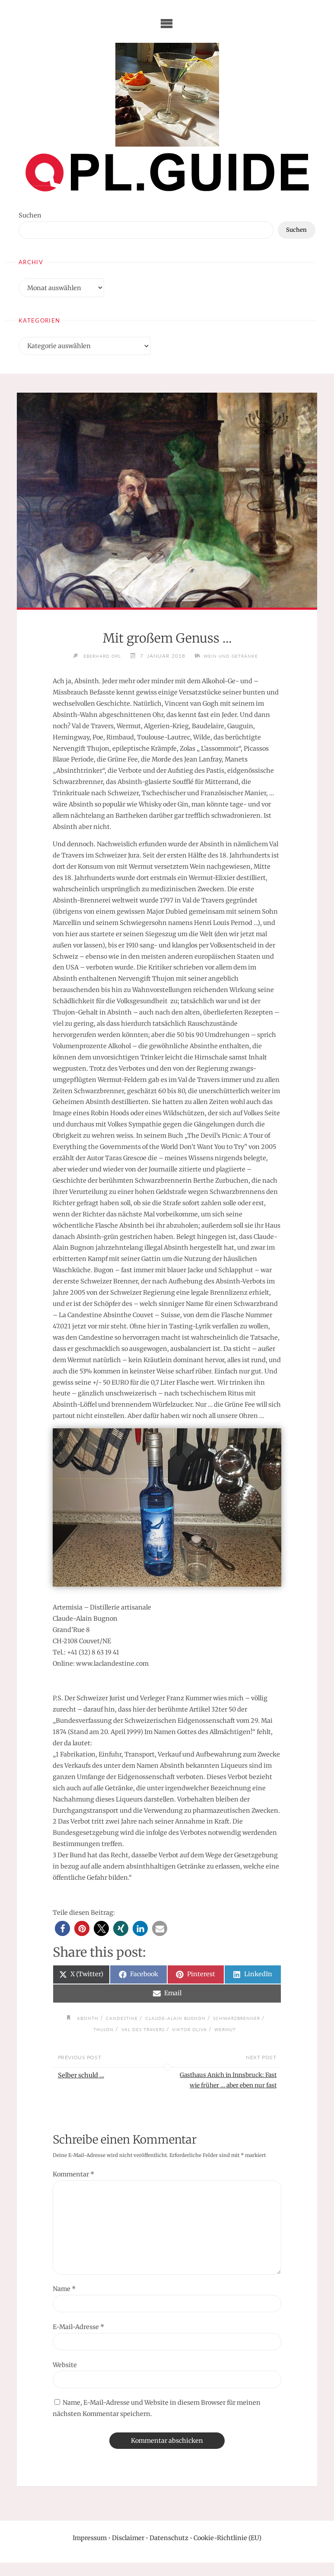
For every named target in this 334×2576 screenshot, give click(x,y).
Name (64, 2302)
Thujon (97, 2029)
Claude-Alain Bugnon (178, 2019)
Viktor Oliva (195, 2029)
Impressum (90, 2551)
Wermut (235, 2029)
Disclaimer (128, 2551)
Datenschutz (169, 2551)
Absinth (79, 2019)
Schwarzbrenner (247, 2019)
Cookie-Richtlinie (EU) (227, 2551)
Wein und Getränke (235, 656)
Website (65, 2378)
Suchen (30, 215)
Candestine (117, 2019)
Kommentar (73, 2188)
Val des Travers (142, 2029)
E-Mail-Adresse (78, 2340)
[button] (62, 1928)
